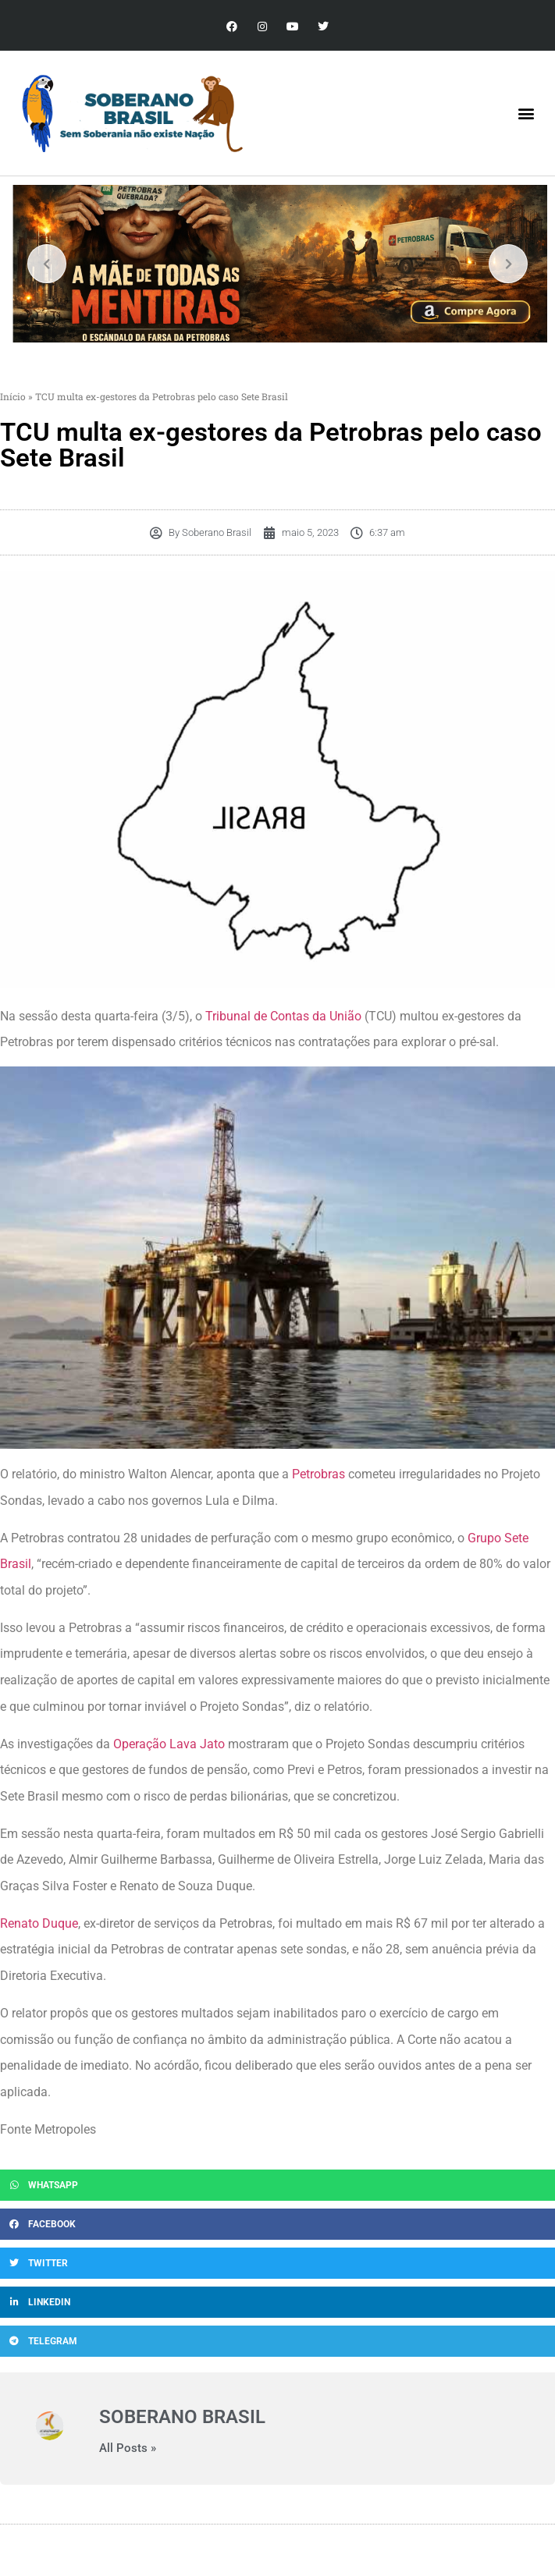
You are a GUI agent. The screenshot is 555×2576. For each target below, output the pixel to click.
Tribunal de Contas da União (283, 1016)
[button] (526, 113)
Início (13, 396)
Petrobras (318, 1474)
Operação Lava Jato (169, 1744)
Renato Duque (39, 1923)
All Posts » (127, 2448)
